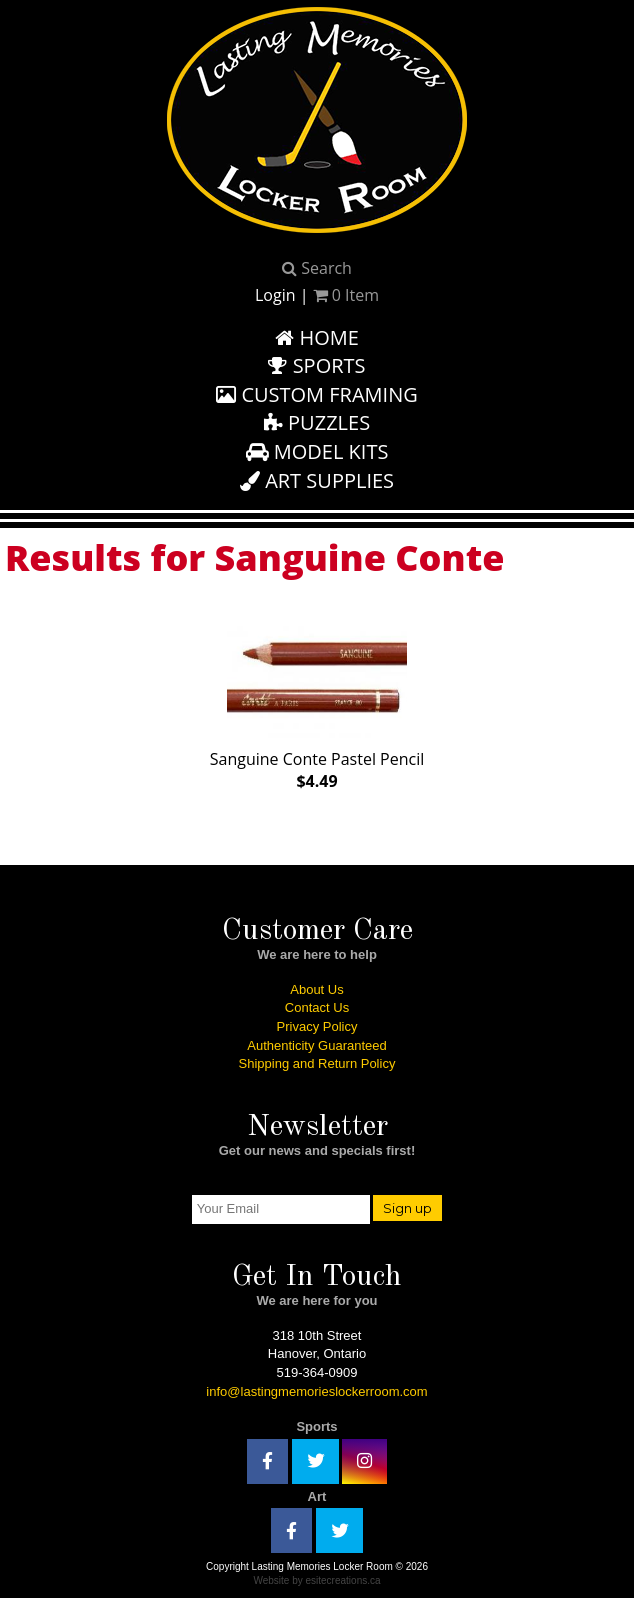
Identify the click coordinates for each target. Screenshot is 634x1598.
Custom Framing (317, 394)
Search (317, 268)
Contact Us (317, 1007)
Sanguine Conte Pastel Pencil (317, 704)
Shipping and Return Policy (317, 1063)
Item (346, 295)
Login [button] (275, 295)
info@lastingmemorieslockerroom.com (316, 1391)
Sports (316, 365)
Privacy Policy (317, 1026)
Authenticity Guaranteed (316, 1045)
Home (317, 337)
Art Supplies (317, 480)
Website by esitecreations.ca (316, 1580)
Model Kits (317, 451)
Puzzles (317, 422)
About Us (316, 989)
